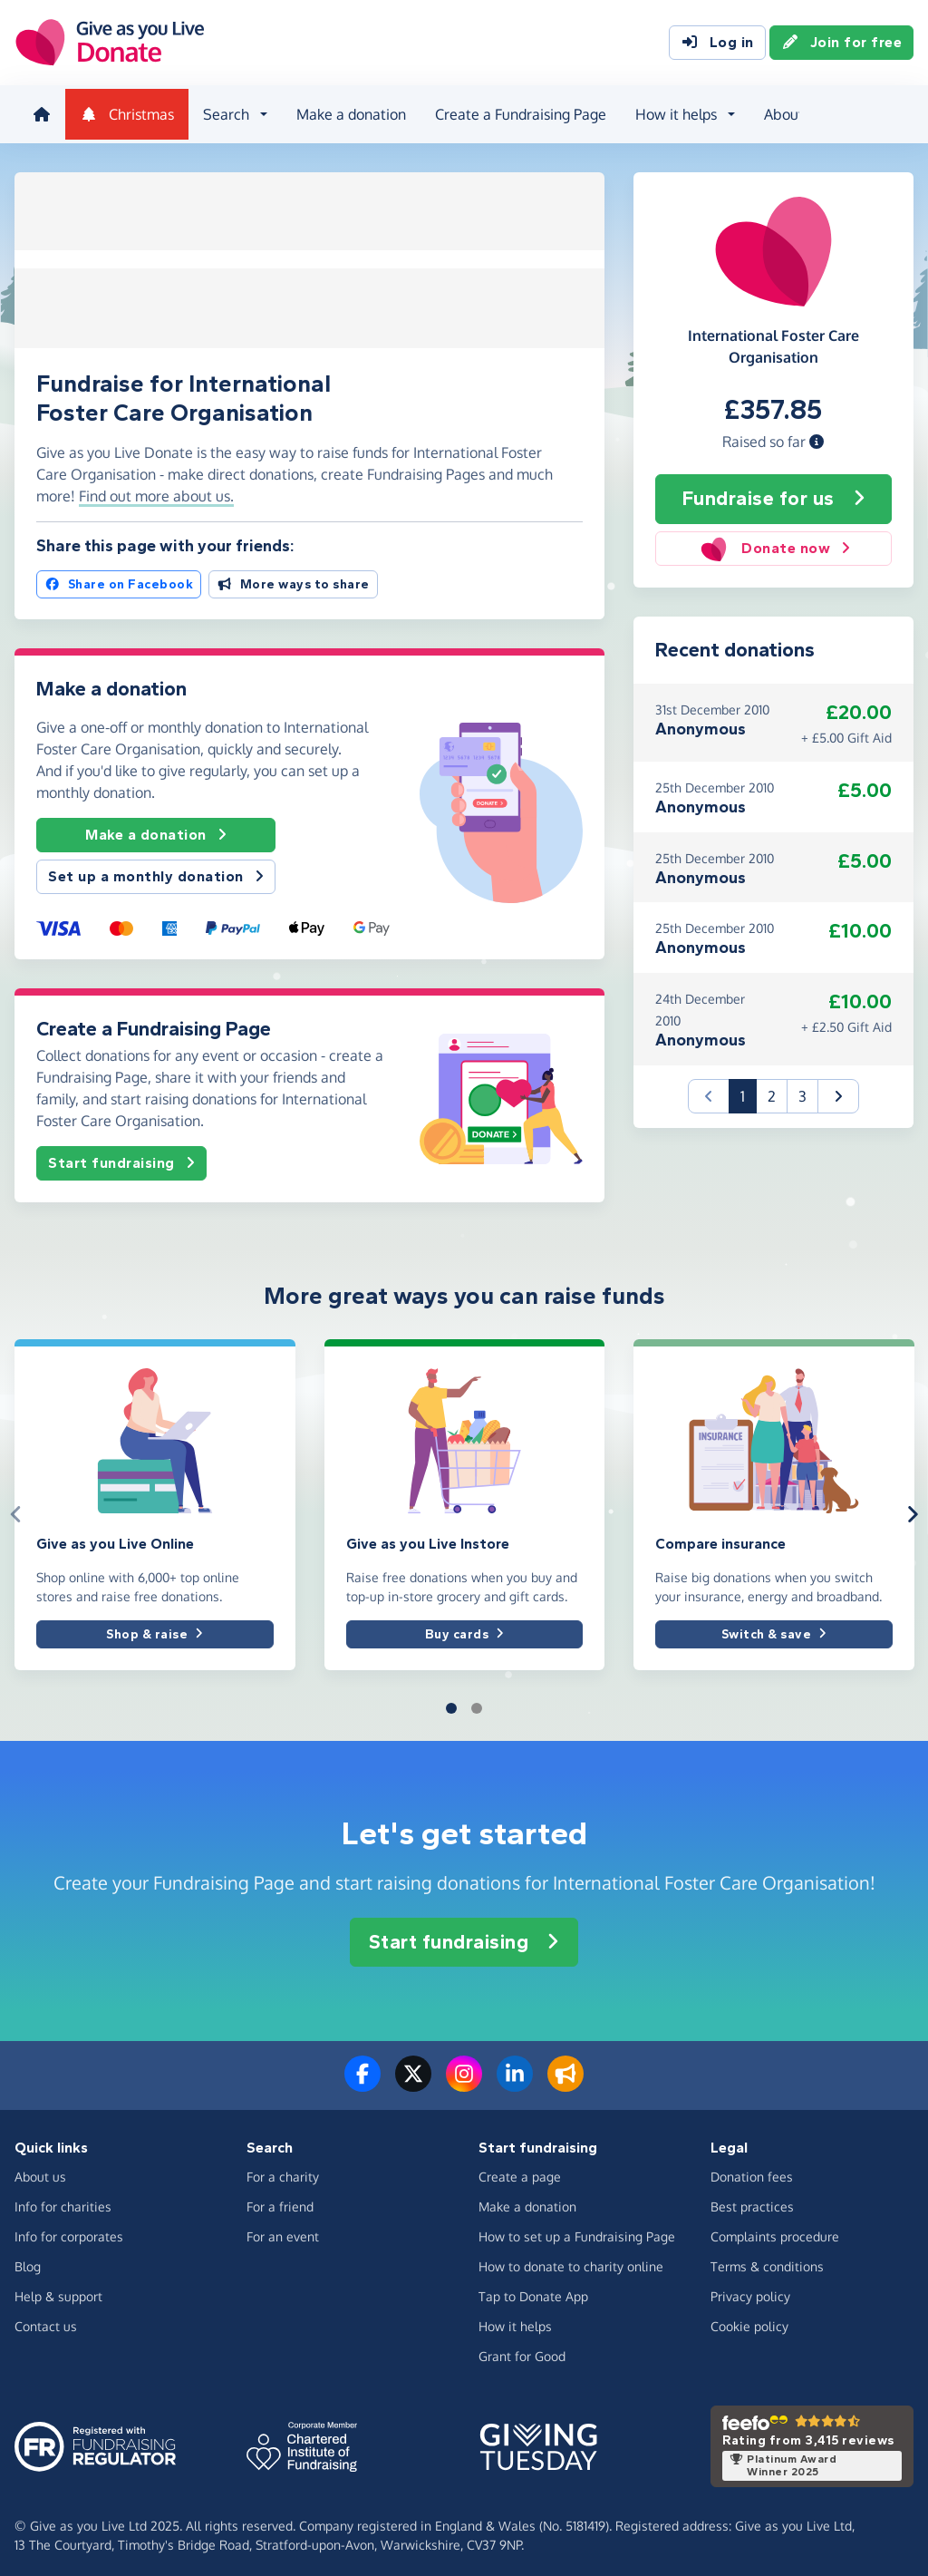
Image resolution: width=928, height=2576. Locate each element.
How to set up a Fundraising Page (576, 2230)
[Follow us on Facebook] (362, 2078)
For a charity (282, 2170)
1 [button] (748, 1088)
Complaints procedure (774, 2230)
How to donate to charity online (570, 2260)
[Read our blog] (565, 2078)
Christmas (123, 112)
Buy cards (464, 1625)
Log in (717, 43)
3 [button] (802, 1090)
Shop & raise (154, 1625)
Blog (27, 2260)
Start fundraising (121, 1155)
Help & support (58, 2290)
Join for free (842, 43)
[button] (816, 436)
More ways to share (293, 576)
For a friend (280, 2200)
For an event (282, 2230)
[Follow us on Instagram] (464, 2078)
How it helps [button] (672, 112)
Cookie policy (749, 2320)
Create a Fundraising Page (517, 112)
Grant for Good (522, 2349)
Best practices (752, 2200)
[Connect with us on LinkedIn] (515, 2078)
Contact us (45, 2320)
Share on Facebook (118, 576)
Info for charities (62, 2200)
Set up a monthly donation (156, 868)
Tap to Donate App (533, 2290)
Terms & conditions (767, 2260)
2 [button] (772, 1090)
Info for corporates (68, 2230)
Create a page (519, 2170)
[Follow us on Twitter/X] (413, 2078)
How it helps (515, 2320)
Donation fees (751, 2170)
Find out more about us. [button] (156, 487)
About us (789, 112)
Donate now (774, 543)
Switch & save (773, 1625)
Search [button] (222, 112)
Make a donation (347, 112)
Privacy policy (750, 2290)
